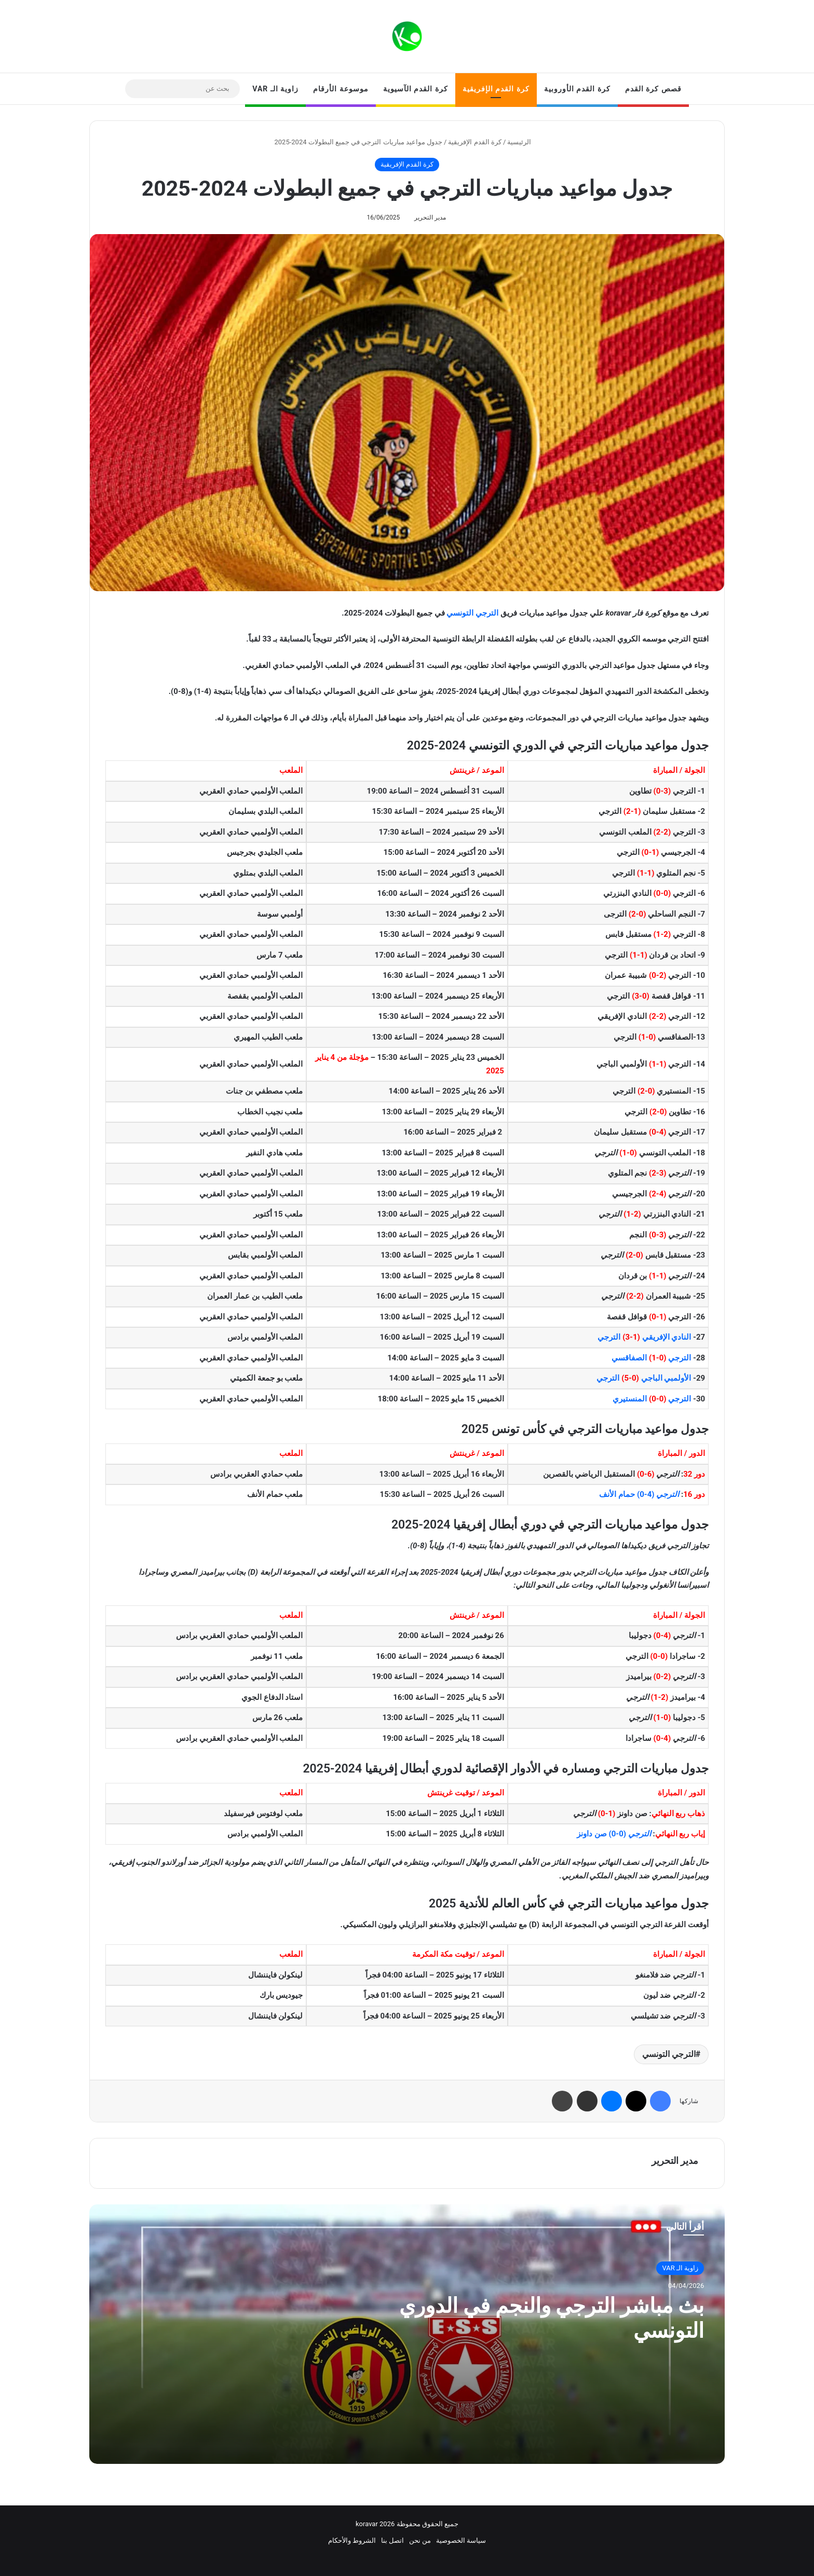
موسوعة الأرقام (340, 89)
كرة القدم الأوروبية (577, 89)
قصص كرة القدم (653, 89)
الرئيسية (523, 142)
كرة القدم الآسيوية (415, 89)
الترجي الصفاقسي (651, 1357)
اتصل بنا (392, 2540)
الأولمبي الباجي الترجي (643, 1378)
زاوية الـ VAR (275, 89)
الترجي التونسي (472, 613)
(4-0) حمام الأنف (639, 1494)
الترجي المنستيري (652, 1398)
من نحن (420, 2540)
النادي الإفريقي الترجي (644, 1337)
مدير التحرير (430, 217)
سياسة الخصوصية (461, 2540)
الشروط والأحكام (352, 2540)
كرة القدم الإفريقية (496, 89)
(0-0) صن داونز (614, 1833)
